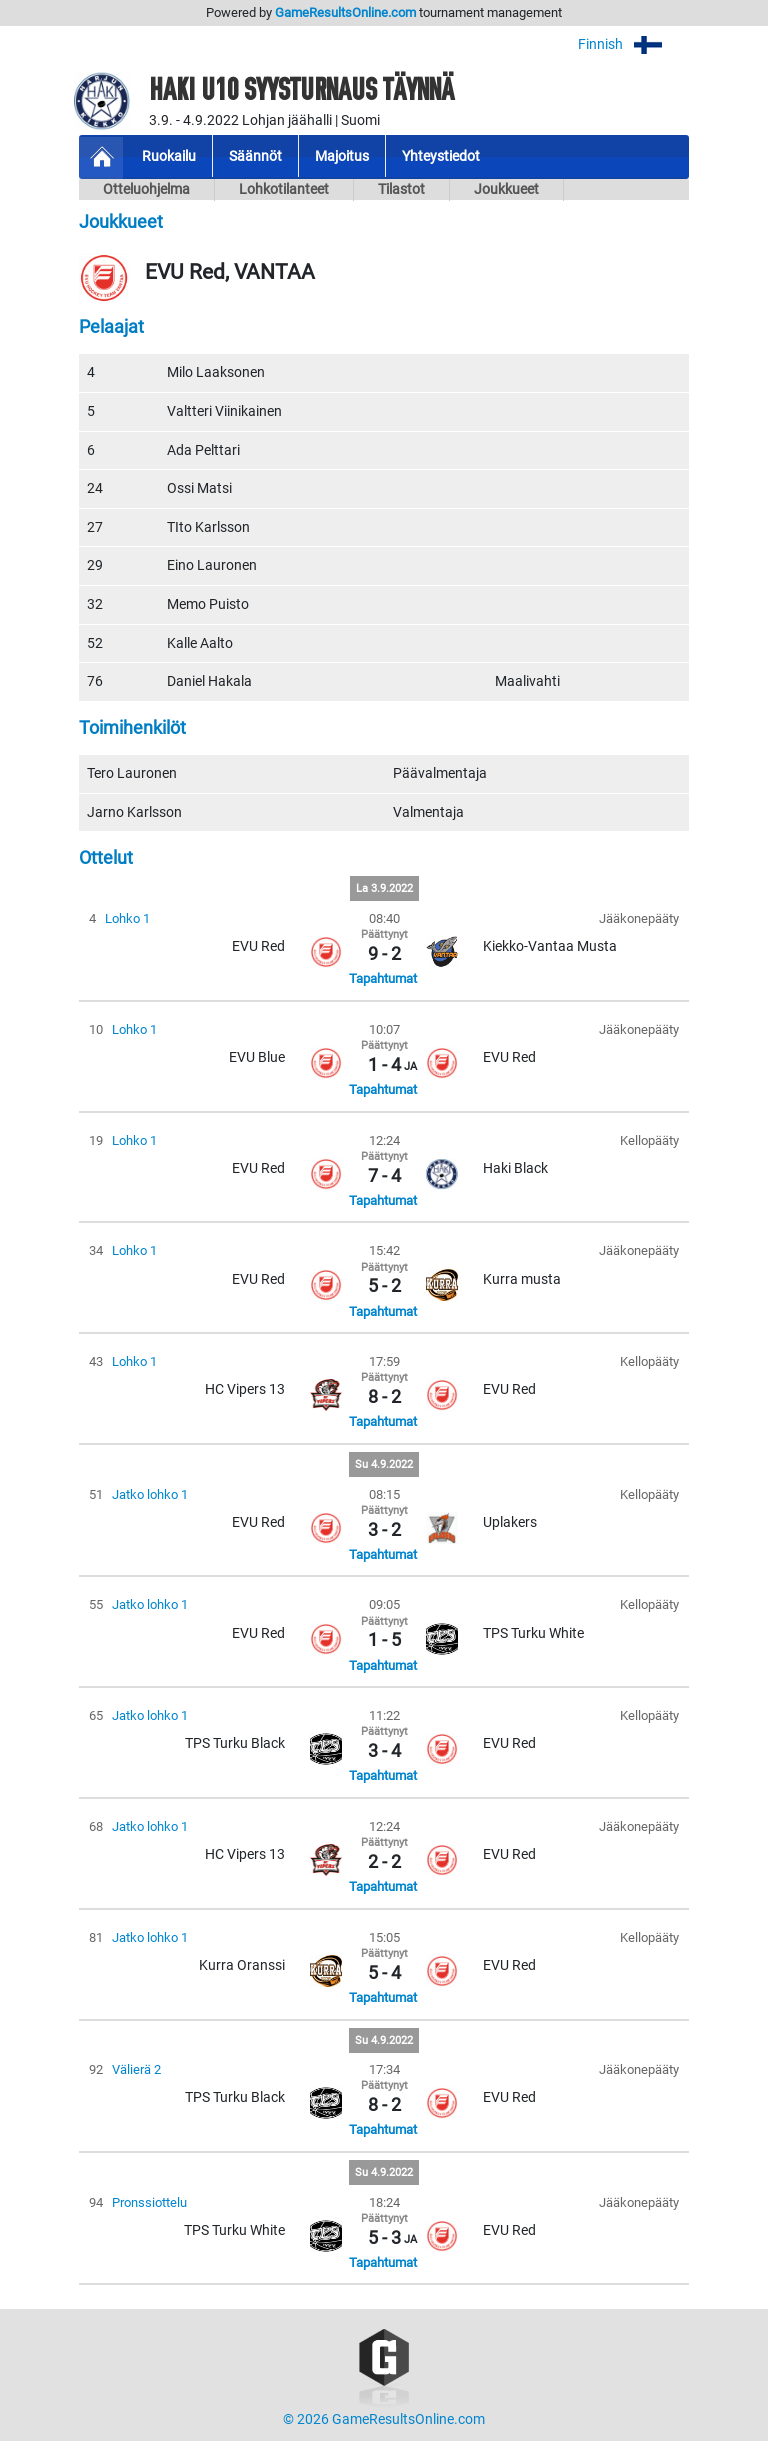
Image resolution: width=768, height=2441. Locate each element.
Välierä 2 (136, 2069)
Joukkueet (506, 189)
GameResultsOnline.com (345, 12)
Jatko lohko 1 (150, 1494)
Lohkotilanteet (284, 189)
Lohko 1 (127, 918)
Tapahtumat (383, 978)
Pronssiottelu (149, 2202)
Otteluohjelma (146, 189)
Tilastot (401, 189)
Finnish (633, 44)
